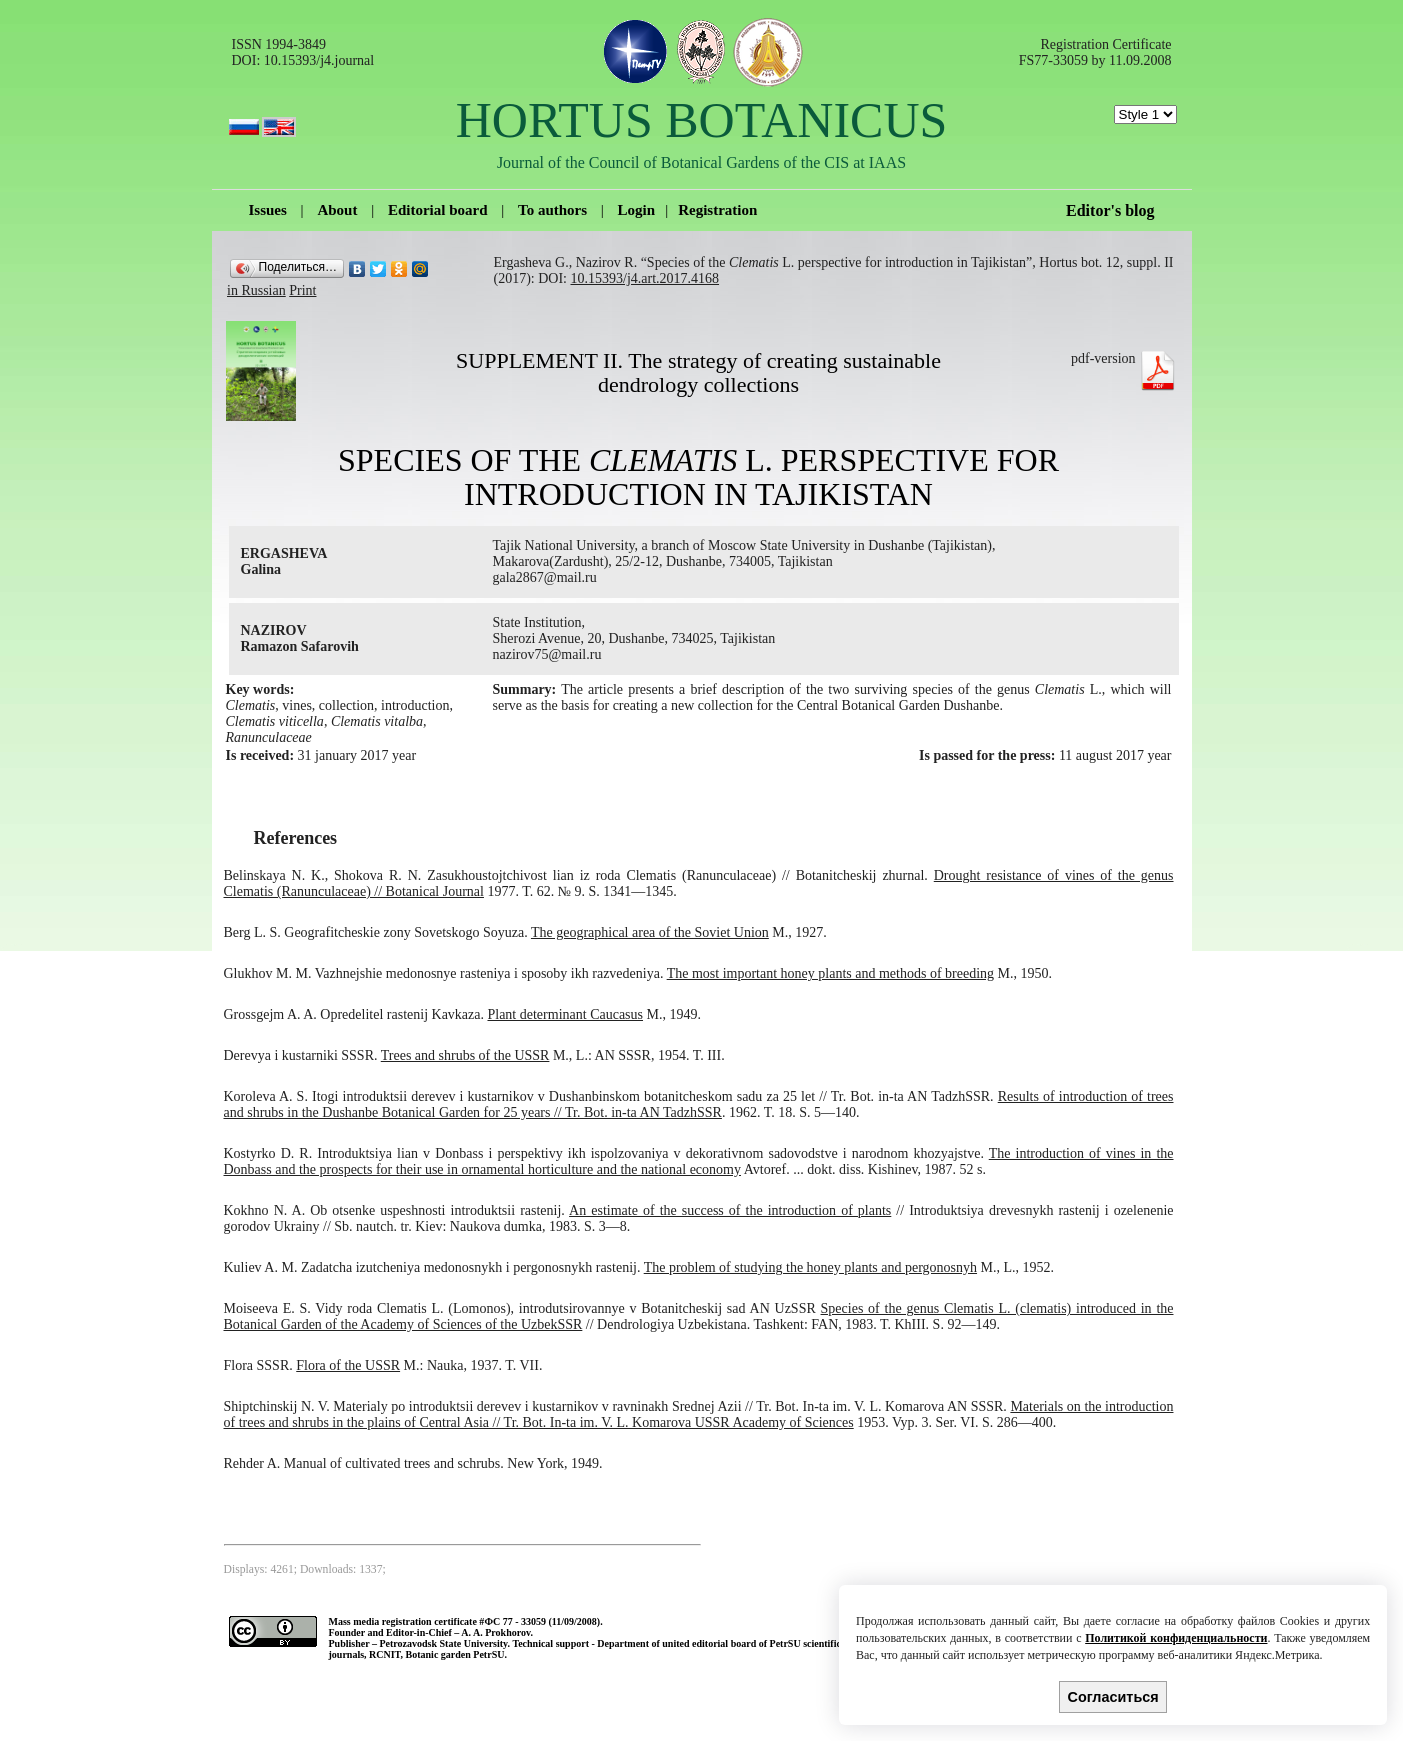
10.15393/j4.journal (319, 60)
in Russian (256, 290)
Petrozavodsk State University (443, 1643)
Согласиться (1113, 1697)
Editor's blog (1110, 210)
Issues (268, 210)
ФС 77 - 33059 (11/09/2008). (543, 1621)
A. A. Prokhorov (495, 1632)
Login (637, 210)
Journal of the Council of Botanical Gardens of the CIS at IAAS (701, 162)
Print (302, 290)
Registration (717, 210)
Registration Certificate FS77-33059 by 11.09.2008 (1095, 52)
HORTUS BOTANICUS (702, 120)
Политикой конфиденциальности (1176, 1638)
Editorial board (438, 210)
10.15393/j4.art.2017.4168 (645, 278)
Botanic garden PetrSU (455, 1654)
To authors (552, 210)
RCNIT (384, 1654)
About (337, 210)
